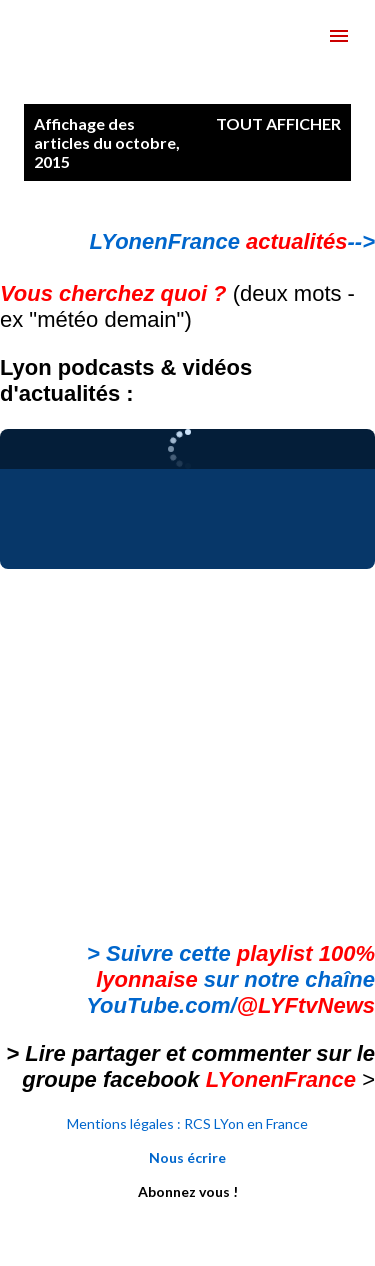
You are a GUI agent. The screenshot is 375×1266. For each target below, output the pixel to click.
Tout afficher (278, 123)
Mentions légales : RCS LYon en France (187, 1123)
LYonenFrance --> (232, 241)
